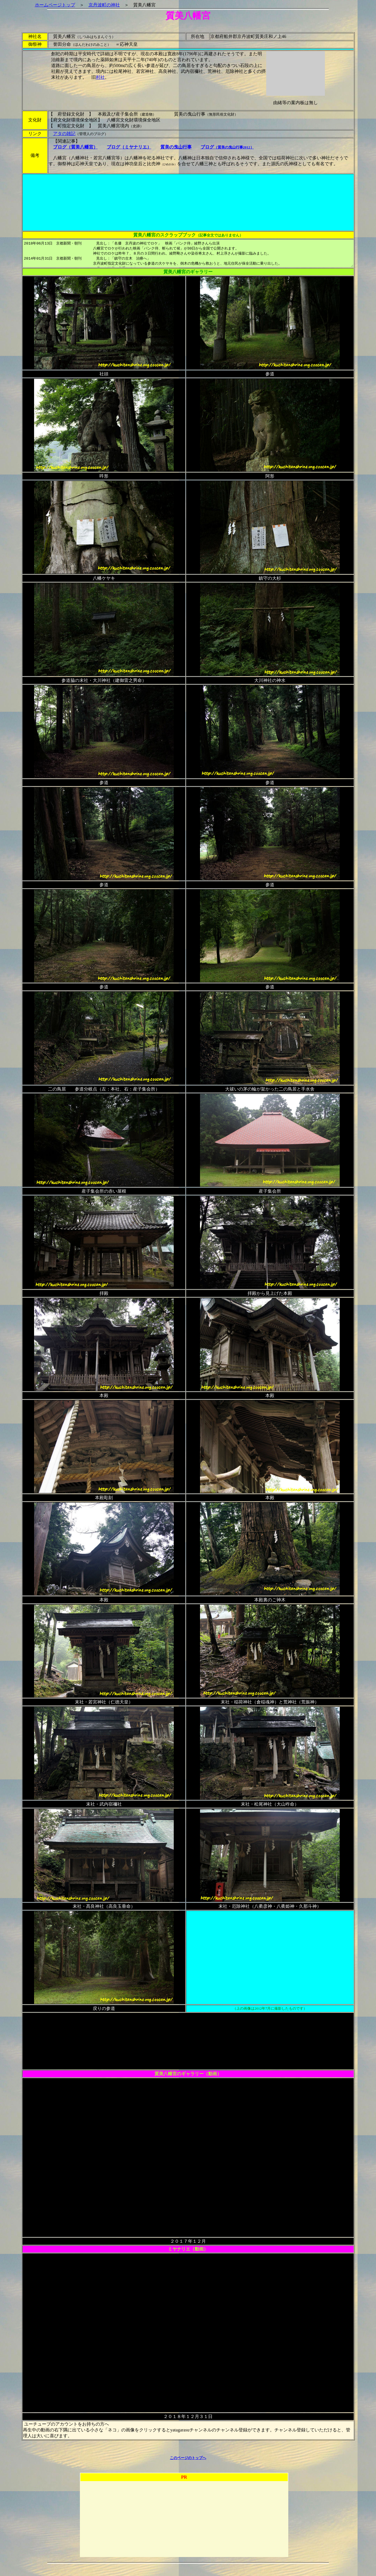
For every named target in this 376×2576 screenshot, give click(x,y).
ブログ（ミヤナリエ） (113, 147)
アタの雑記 (48, 133)
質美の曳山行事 (159, 147)
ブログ (211, 147)
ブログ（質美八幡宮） (59, 147)
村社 (101, 77)
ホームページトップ (36, 5)
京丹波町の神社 (85, 5)
